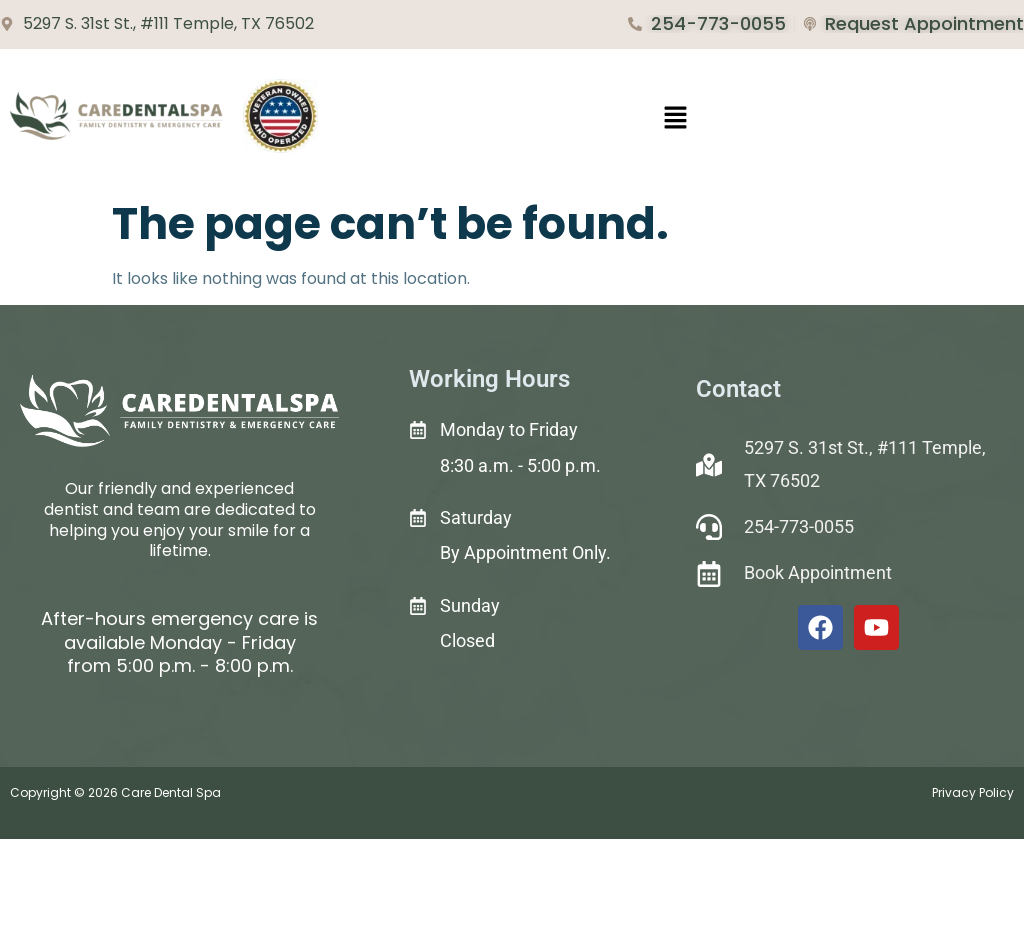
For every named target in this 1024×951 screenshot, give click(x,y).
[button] (676, 119)
